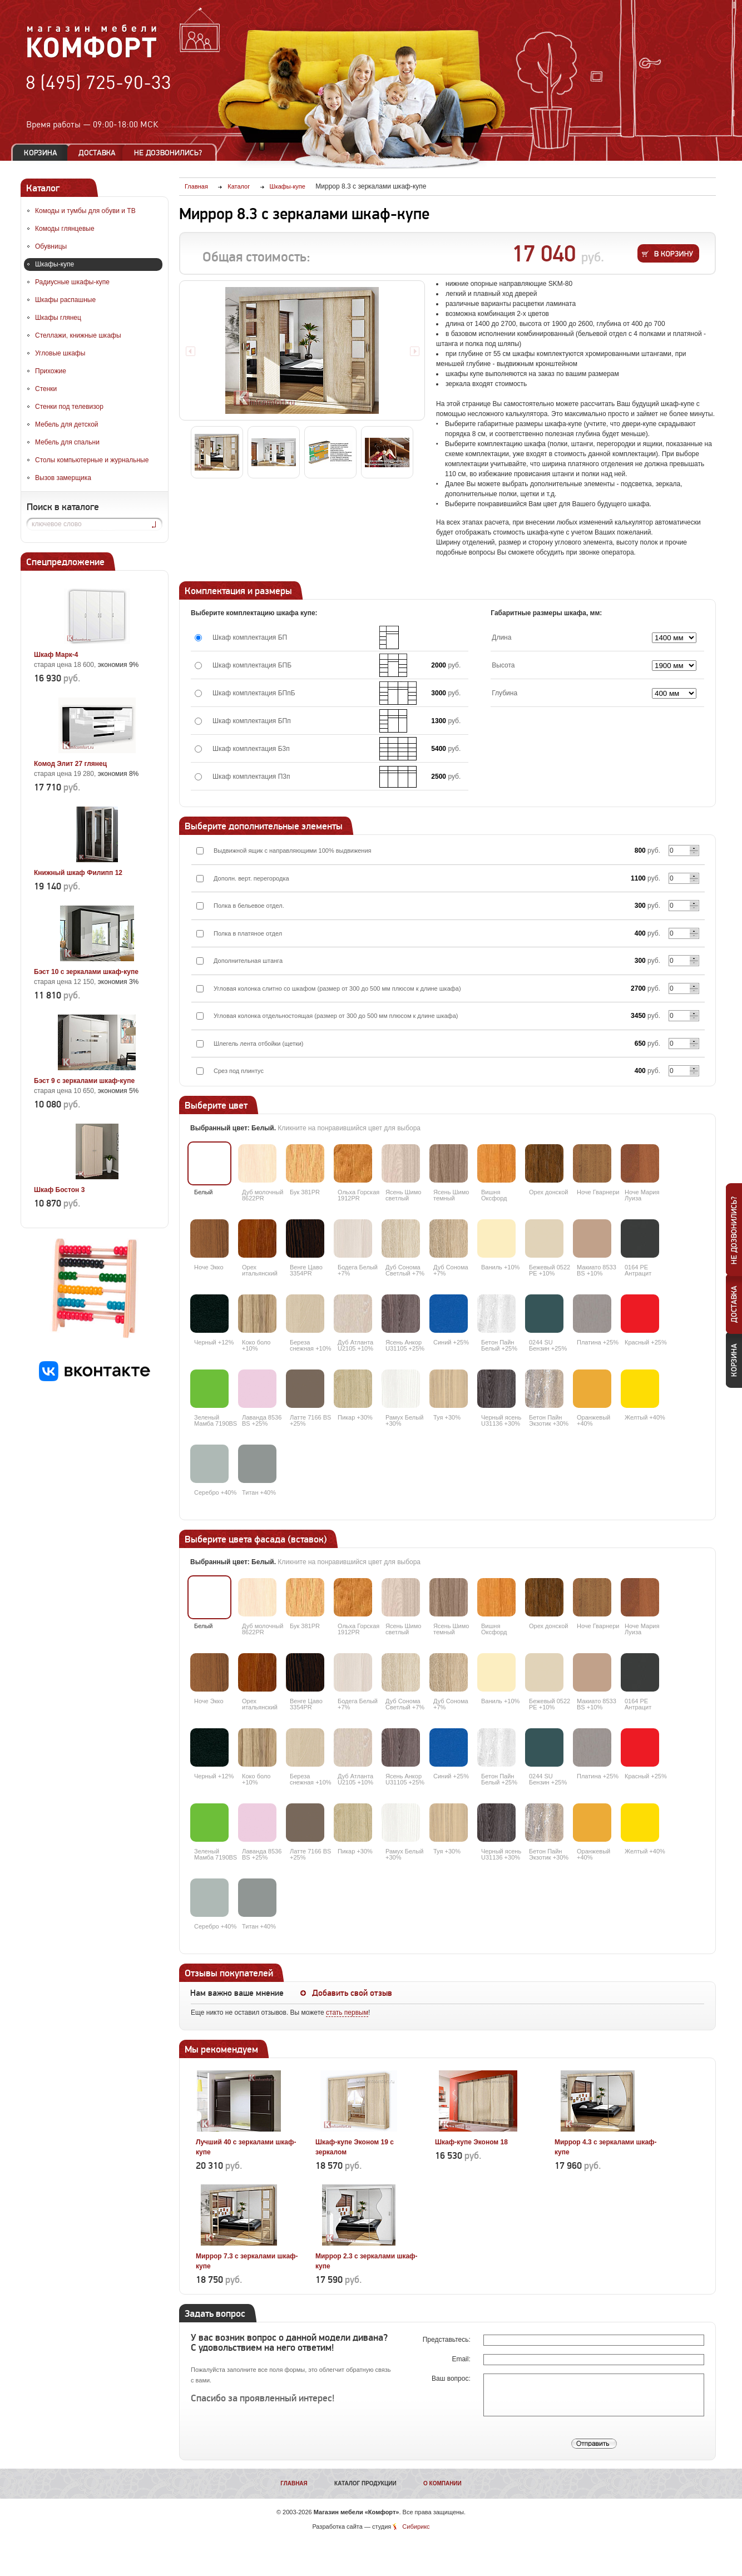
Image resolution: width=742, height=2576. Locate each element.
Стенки (46, 389)
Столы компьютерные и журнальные (92, 460)
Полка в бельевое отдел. (249, 905)
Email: (462, 2359)
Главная (294, 2483)
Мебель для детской (66, 424)
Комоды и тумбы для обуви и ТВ (85, 211)
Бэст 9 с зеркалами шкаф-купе (84, 1081)
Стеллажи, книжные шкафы (78, 335)
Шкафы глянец (58, 318)
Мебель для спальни (67, 442)
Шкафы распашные (65, 300)
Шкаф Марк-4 (56, 655)
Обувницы (51, 246)
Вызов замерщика (63, 478)
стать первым (347, 2012)
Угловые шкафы (60, 353)
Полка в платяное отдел (248, 933)
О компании (442, 2483)
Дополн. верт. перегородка (251, 878)
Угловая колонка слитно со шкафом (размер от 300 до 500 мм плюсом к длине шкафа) (337, 988)
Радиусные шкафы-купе (72, 282)
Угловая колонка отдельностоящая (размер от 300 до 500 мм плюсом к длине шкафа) (336, 1015)
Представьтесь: (447, 2339)
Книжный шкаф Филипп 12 (78, 873)
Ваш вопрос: (452, 2378)
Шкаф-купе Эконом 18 (471, 2142)
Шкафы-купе (54, 264)
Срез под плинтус (239, 1070)
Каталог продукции (365, 2483)
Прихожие (50, 371)
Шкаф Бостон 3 (59, 1190)
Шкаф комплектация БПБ (251, 665)
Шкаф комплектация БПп (251, 721)
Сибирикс (415, 2526)
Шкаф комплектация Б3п (251, 749)
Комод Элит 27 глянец (70, 764)
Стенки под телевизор (69, 407)
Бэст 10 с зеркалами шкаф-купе (86, 972)
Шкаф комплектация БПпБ (253, 693)
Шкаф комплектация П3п (251, 776)
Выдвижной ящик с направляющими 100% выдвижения (293, 850)
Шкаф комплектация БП (249, 637)
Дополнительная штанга (248, 960)
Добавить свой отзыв (352, 1993)
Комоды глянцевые (65, 229)
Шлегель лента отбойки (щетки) (259, 1043)
